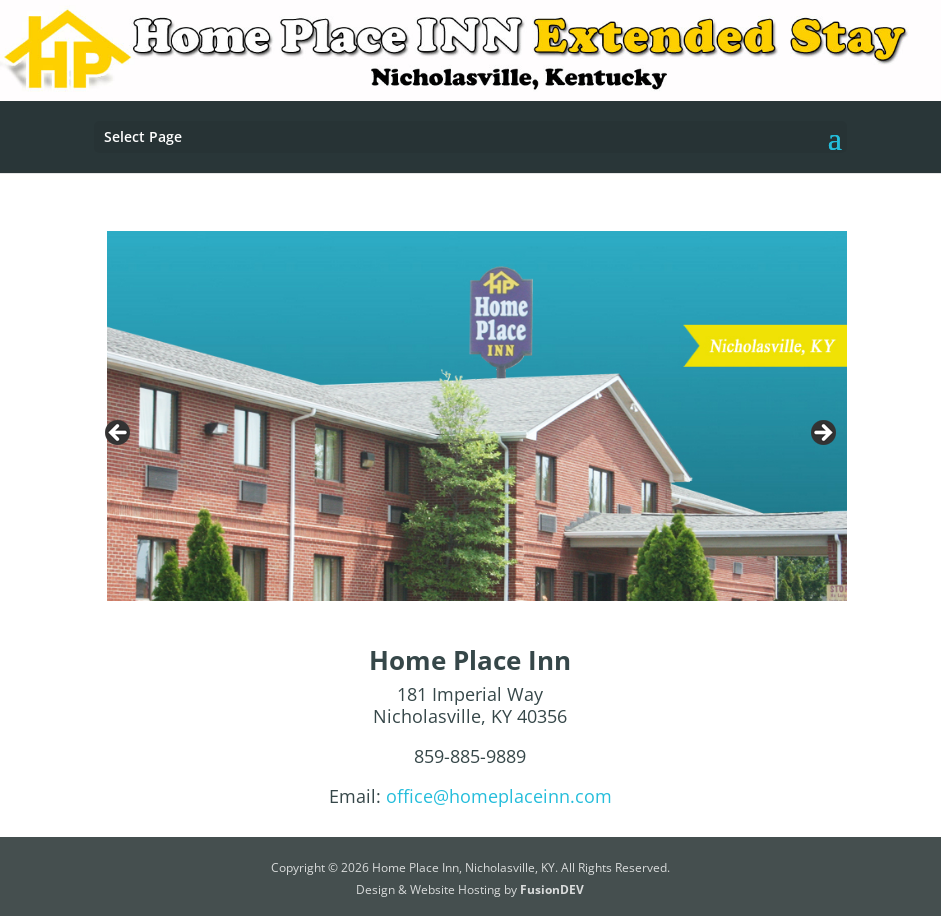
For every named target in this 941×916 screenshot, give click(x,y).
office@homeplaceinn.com (499, 796)
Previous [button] (119, 434)
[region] (470, 439)
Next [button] (822, 434)
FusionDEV (552, 889)
